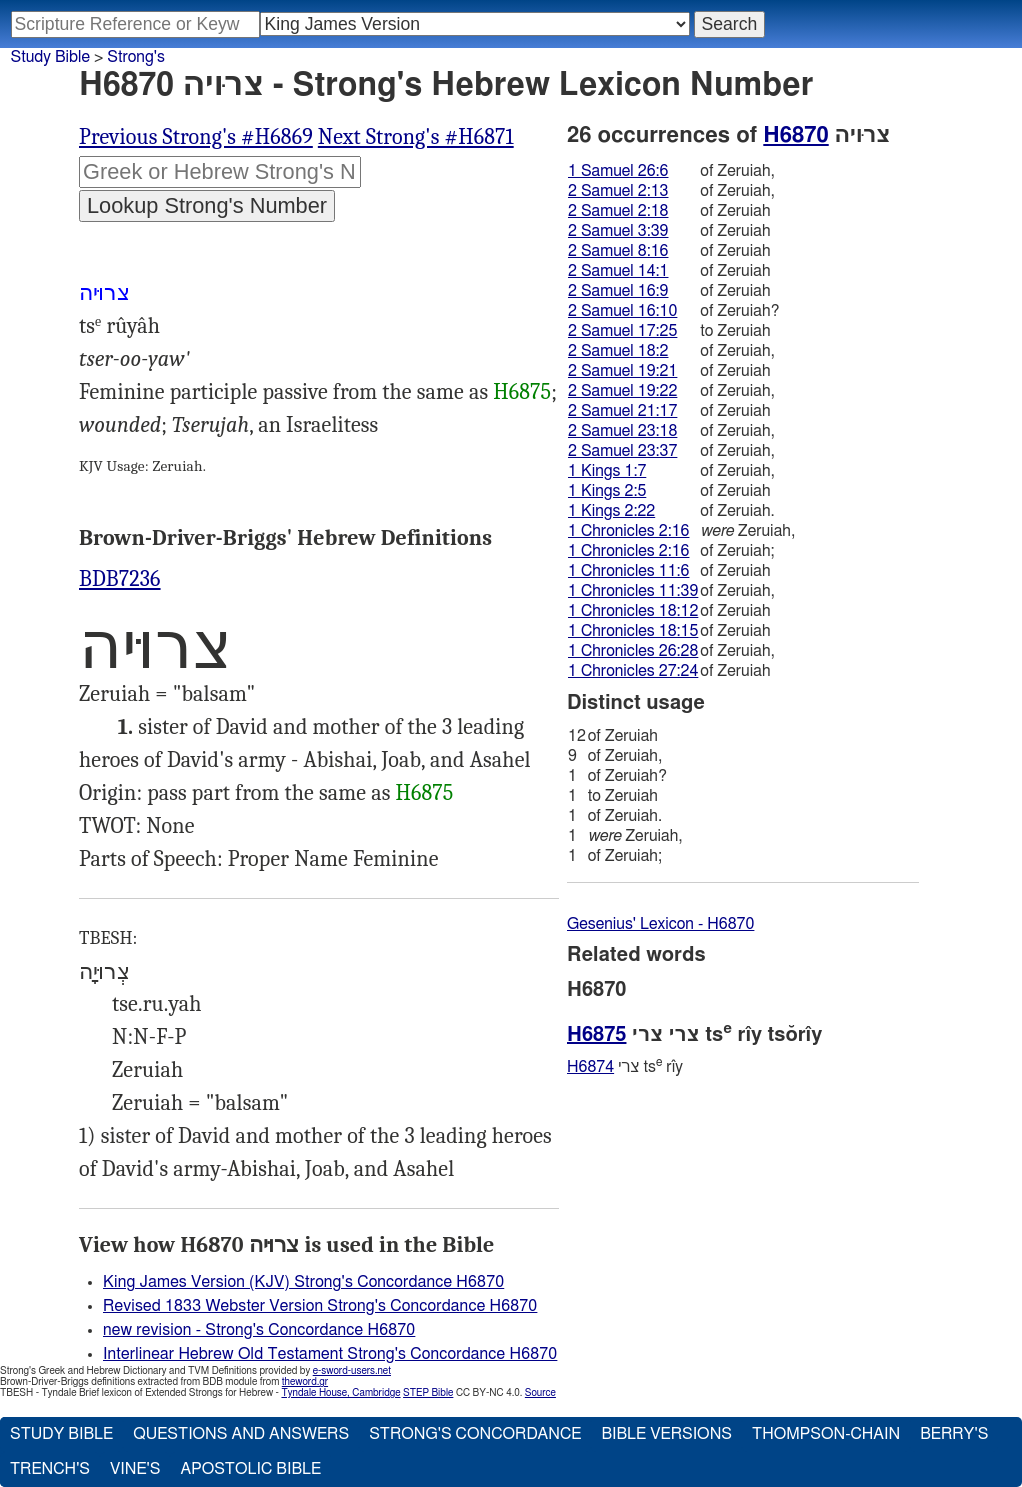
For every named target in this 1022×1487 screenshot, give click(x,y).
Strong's (136, 57)
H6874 (590, 1067)
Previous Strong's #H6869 (196, 137)
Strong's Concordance (475, 1434)
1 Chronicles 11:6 (628, 571)
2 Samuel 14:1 (618, 271)
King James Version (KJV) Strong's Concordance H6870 (303, 1282)
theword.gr (305, 1382)
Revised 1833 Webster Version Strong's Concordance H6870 (320, 1306)
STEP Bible (428, 1393)
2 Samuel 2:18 (618, 211)
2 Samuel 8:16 (618, 251)
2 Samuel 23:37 (622, 451)
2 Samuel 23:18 (622, 431)
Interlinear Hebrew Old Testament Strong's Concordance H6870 (330, 1354)
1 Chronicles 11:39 (633, 591)
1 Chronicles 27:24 (633, 671)
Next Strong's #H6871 (416, 137)
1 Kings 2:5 (607, 491)
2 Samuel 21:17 (622, 411)
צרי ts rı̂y (625, 1066)
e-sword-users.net (352, 1371)
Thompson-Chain (826, 1434)
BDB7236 (120, 579)
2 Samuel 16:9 (618, 291)
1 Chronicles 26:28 (633, 651)
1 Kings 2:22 (611, 511)
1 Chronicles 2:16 (628, 531)
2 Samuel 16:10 (622, 311)
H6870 (795, 135)
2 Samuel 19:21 (622, 371)
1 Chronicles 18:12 (633, 611)
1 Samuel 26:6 (618, 171)
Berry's (954, 1434)
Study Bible (50, 57)
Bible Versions (666, 1434)
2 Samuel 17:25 (622, 331)
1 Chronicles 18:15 (633, 631)
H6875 (522, 392)
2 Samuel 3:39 (618, 231)
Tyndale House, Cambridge (340, 1393)
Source (540, 1393)
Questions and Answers (241, 1434)
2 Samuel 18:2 (618, 351)
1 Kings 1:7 (607, 471)
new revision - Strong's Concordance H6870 (259, 1330)
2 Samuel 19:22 (622, 391)
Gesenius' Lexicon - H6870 (660, 924)
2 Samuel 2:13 (618, 191)
